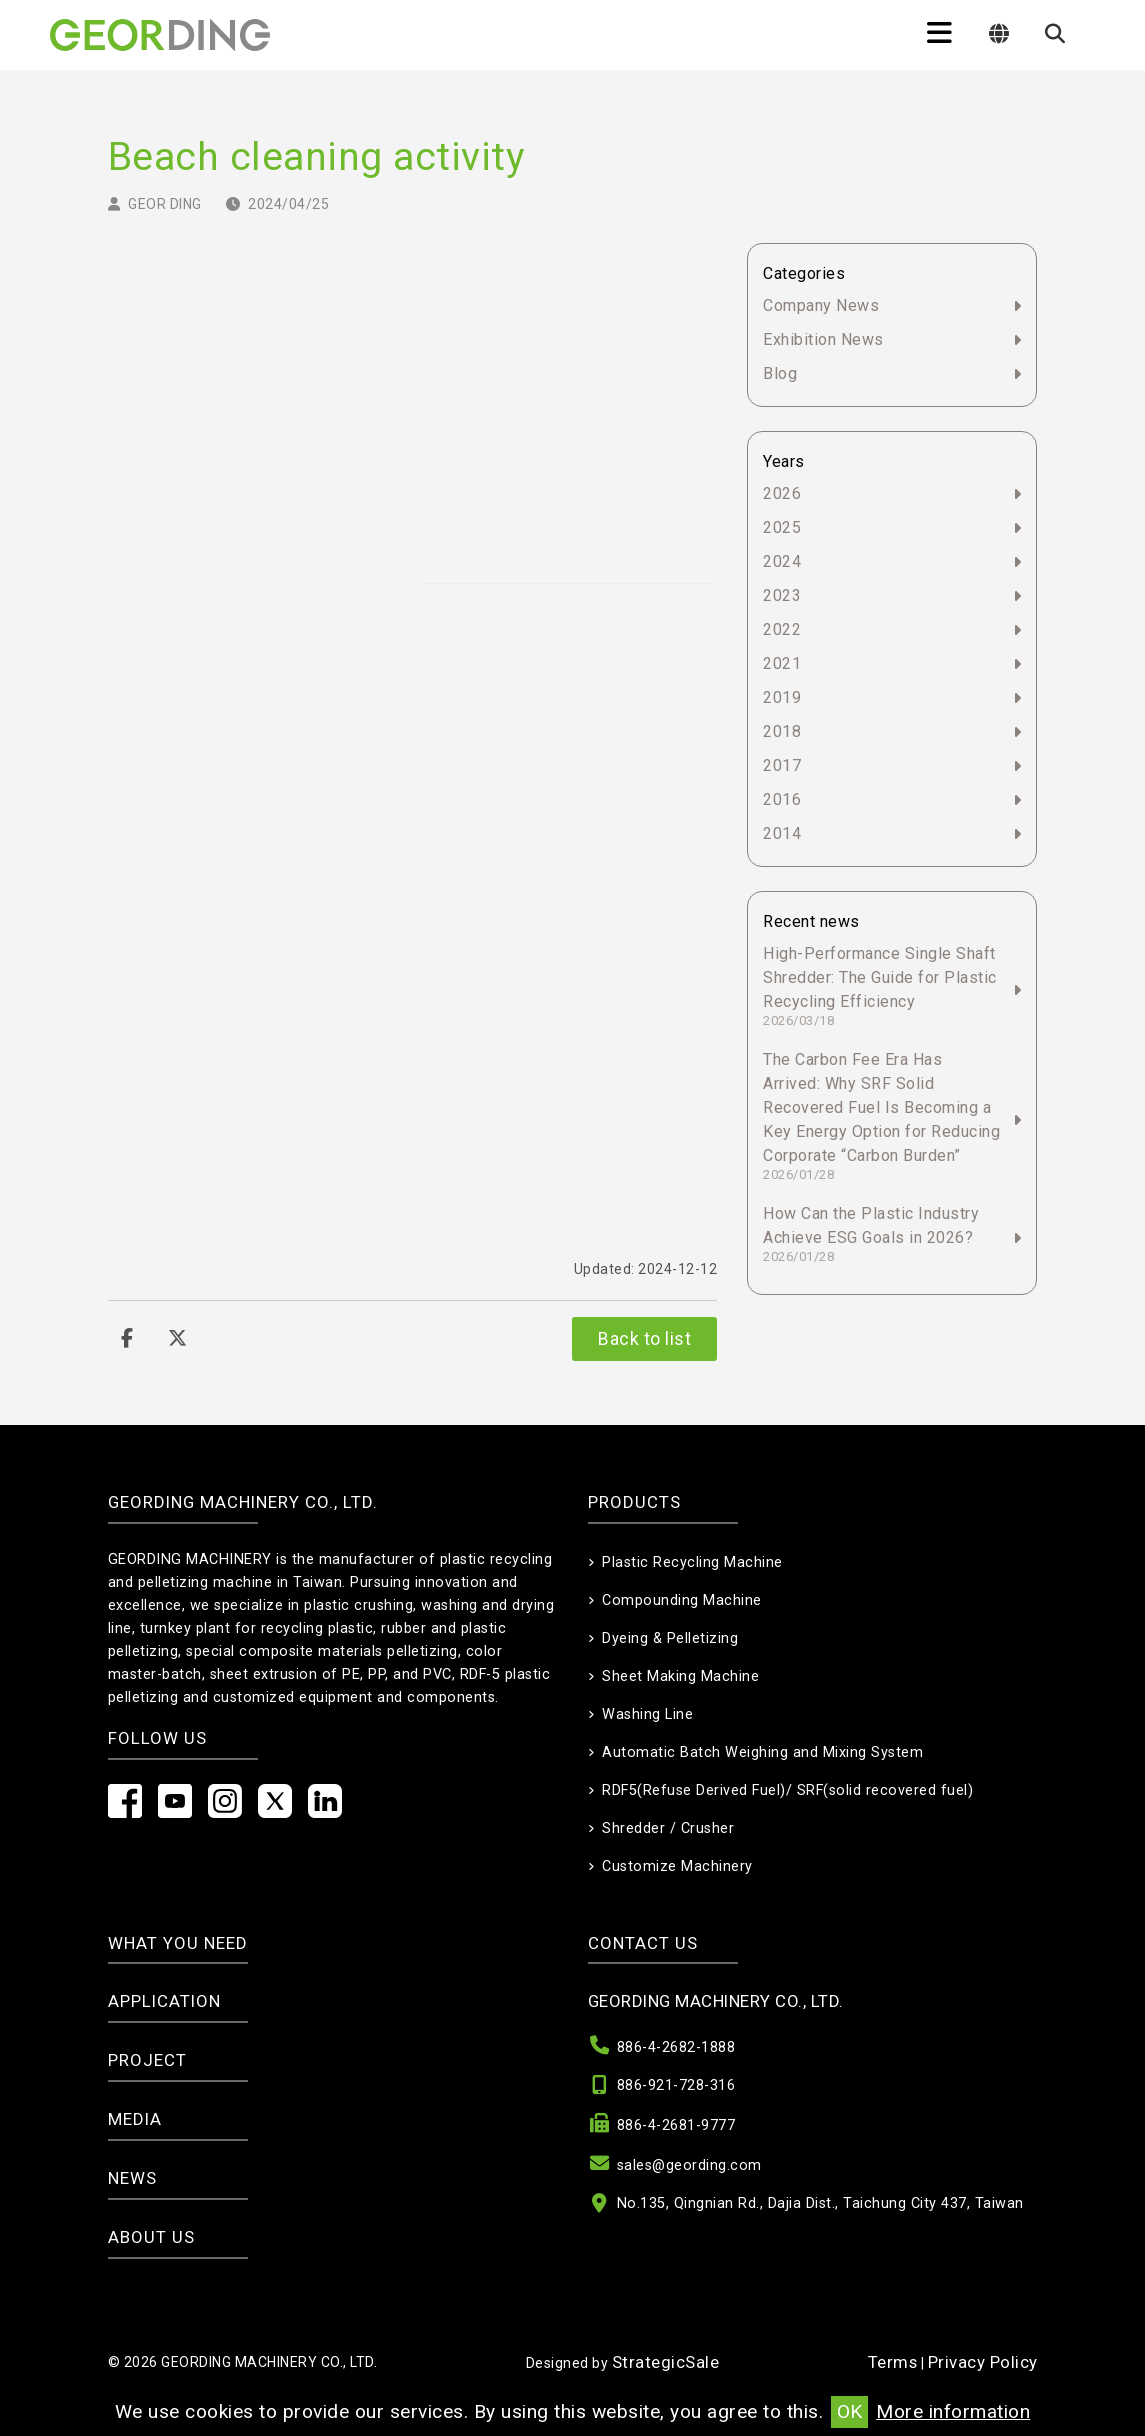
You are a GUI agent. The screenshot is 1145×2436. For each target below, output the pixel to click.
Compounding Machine (682, 1600)
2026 (782, 493)
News (132, 2178)
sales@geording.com (689, 2165)
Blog (780, 373)
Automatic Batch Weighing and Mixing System (762, 1752)
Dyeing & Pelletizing (670, 1638)
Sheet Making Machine (680, 1676)
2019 (782, 697)
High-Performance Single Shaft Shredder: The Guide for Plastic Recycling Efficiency (880, 986)
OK (849, 2411)
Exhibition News (823, 339)
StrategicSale (666, 2362)
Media (135, 2119)
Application (164, 2001)
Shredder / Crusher (668, 1828)
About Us (151, 2237)
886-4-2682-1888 (676, 2047)
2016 (782, 799)
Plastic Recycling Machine (692, 1562)
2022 (782, 629)
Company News (821, 305)
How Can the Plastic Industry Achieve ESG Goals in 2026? (871, 1234)
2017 (782, 765)
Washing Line (647, 1714)
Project (147, 2060)
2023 (782, 595)
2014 (782, 833)
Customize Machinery (677, 1866)
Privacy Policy (983, 2362)
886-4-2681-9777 (676, 2125)
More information (953, 2411)
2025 (782, 527)
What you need (178, 1943)
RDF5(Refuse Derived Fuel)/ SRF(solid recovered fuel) (787, 1790)
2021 (782, 663)
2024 (782, 561)
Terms (893, 2362)
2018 (782, 731)
